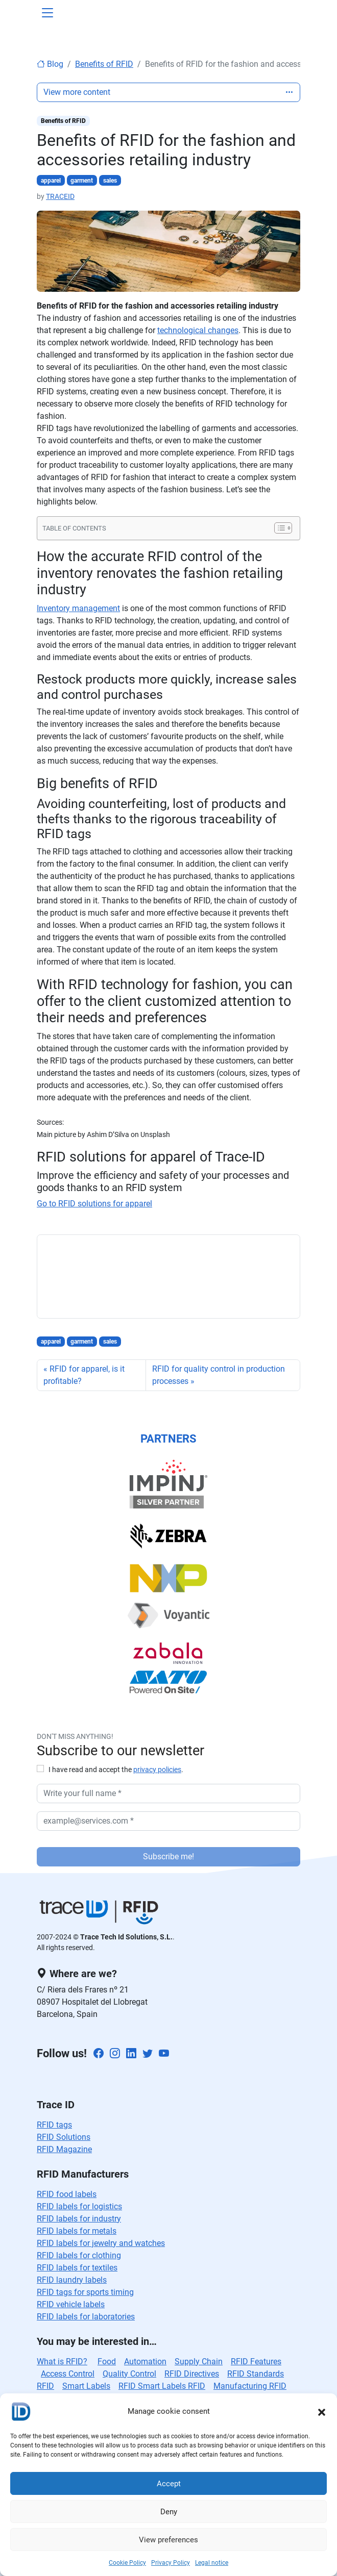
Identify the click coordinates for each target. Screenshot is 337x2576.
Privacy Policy (170, 2562)
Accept (169, 2483)
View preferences (168, 2539)
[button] (322, 2411)
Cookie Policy (127, 2562)
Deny (168, 2511)
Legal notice (211, 2562)
